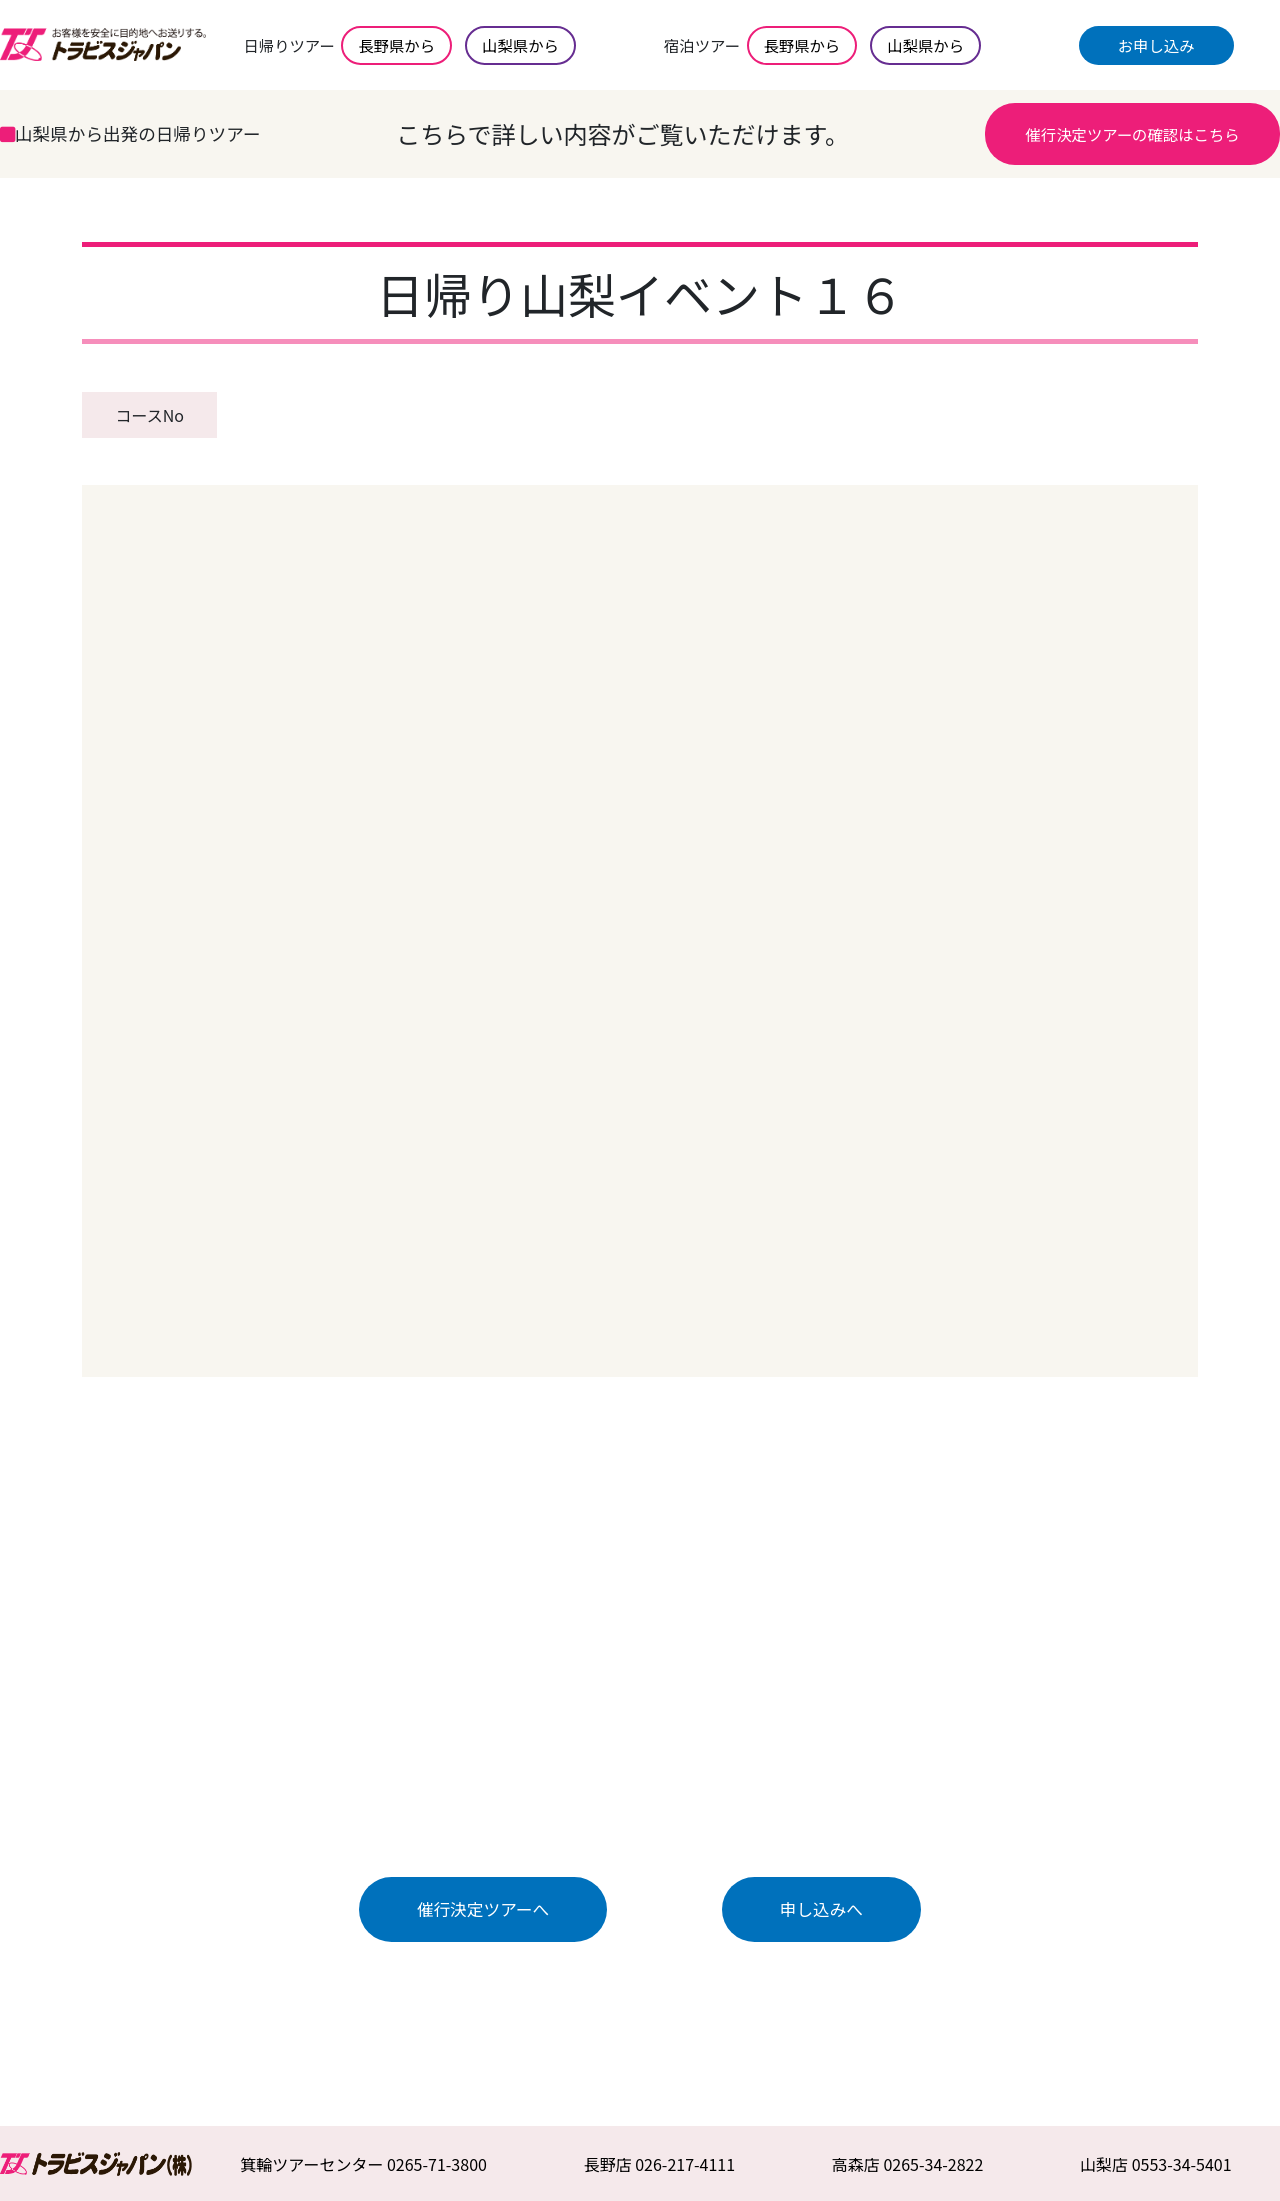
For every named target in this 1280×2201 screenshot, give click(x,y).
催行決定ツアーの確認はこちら (1132, 134)
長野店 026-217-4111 (660, 2164)
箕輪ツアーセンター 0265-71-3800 (363, 2164)
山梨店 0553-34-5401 (1156, 2164)
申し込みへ (821, 1909)
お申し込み (1156, 45)
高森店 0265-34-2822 (908, 2164)
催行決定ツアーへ (483, 1909)
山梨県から (520, 45)
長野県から (396, 45)
